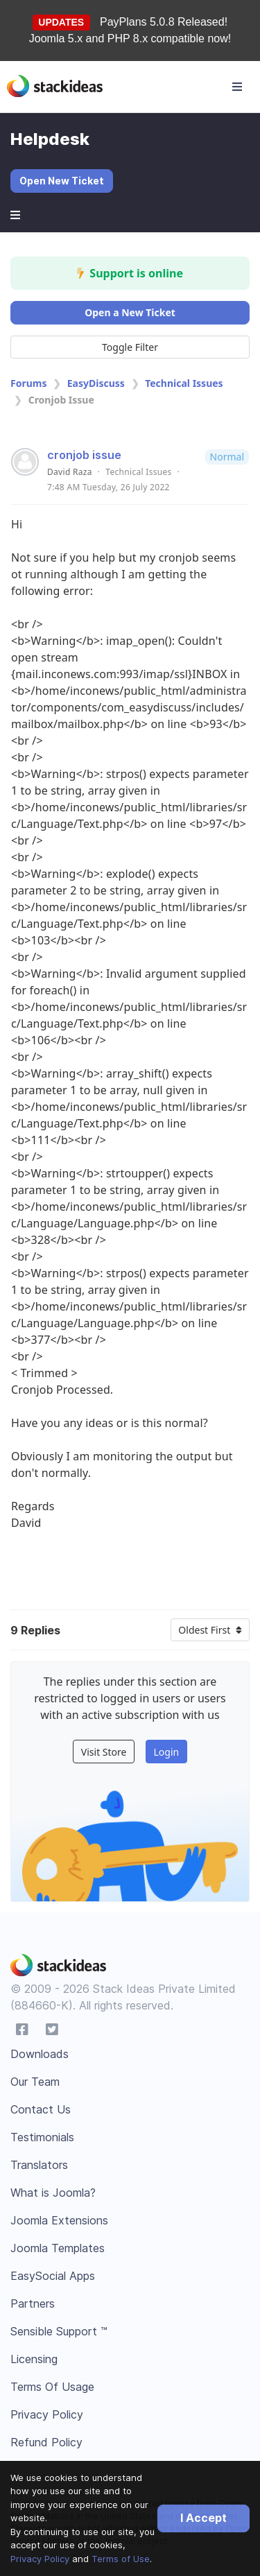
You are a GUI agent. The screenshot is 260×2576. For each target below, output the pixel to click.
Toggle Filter (130, 347)
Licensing (34, 2359)
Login (166, 1751)
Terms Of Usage (52, 2387)
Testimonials (42, 2137)
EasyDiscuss (96, 383)
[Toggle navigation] (237, 87)
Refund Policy (46, 2442)
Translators (39, 2165)
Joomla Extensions (59, 2220)
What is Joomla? (53, 2192)
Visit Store (104, 1751)
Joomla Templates (57, 2248)
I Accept (203, 2518)
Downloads (39, 2054)
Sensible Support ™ (58, 2331)
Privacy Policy (39, 2558)
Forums (28, 383)
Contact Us (40, 2109)
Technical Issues (184, 383)
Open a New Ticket (130, 312)
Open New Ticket (61, 181)
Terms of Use (121, 2558)
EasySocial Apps (52, 2276)
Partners (32, 2303)
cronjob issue (84, 455)
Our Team (35, 2082)
